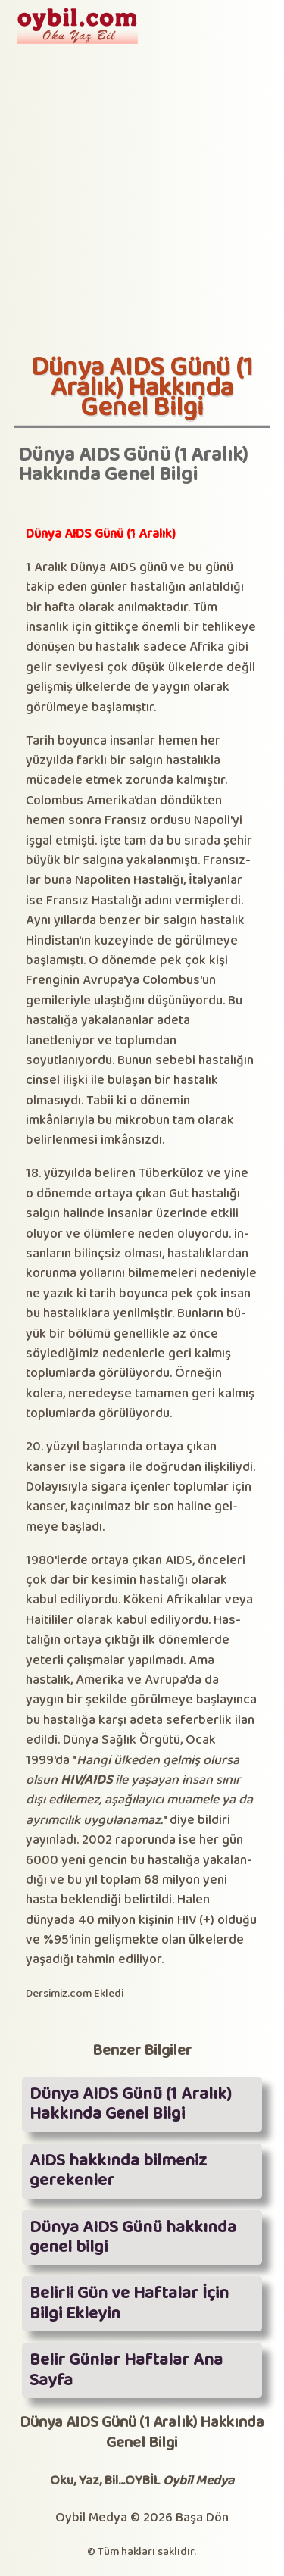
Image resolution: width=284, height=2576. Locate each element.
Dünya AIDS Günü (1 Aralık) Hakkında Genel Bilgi (131, 2104)
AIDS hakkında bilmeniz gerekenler (118, 2171)
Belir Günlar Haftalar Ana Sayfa (126, 2370)
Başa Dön (202, 2518)
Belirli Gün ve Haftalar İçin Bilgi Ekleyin (129, 2303)
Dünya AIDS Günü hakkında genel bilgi (133, 2237)
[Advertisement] (142, 203)
